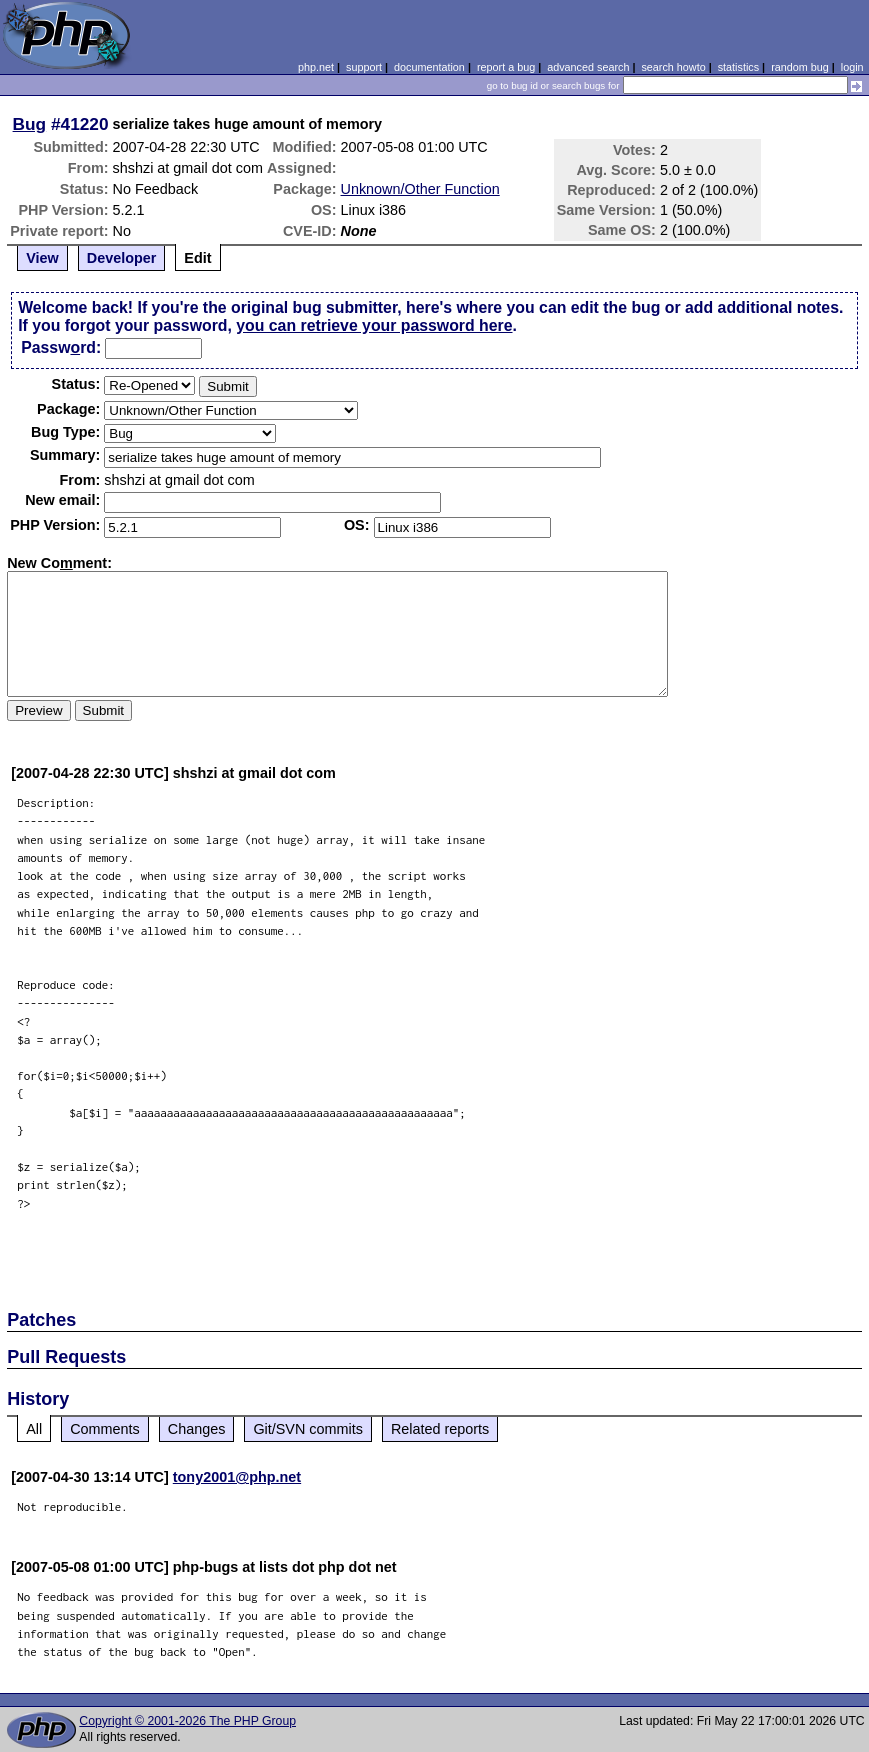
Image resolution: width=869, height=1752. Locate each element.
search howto (673, 67)
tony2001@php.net (237, 1477)
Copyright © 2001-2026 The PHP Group (187, 1721)
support (364, 67)
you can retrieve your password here (374, 325)
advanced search (588, 67)
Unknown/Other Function (420, 189)
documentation (429, 67)
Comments (105, 1429)
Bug (30, 124)
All (34, 1429)
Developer (122, 258)
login (852, 67)
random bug (800, 67)
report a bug (506, 67)
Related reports (440, 1429)
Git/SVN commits (308, 1429)
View (42, 258)
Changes (197, 1429)
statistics (738, 67)
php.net (316, 67)
